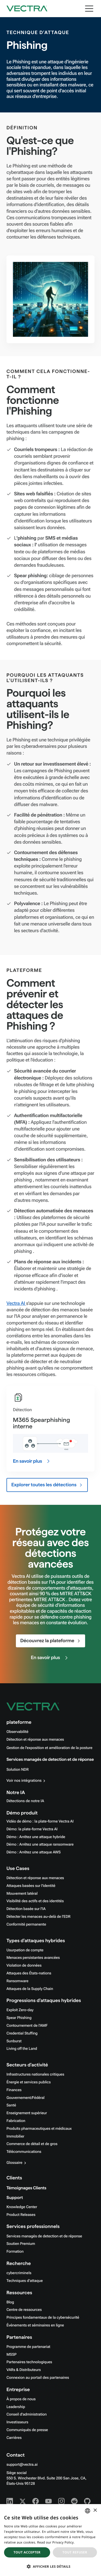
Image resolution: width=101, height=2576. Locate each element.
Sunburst (14, 2041)
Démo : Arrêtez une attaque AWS (33, 1852)
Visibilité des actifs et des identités (35, 1901)
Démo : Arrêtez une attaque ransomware (40, 1844)
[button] (50, 2566)
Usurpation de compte (24, 1950)
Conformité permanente (26, 1924)
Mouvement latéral (21, 1893)
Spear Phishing (19, 2018)
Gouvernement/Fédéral (25, 2098)
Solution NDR (17, 1770)
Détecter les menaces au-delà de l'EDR (38, 1917)
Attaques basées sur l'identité (30, 1886)
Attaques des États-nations (28, 1973)
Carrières (14, 2438)
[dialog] (50, 2540)
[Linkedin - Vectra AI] (9, 2501)
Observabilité (17, 1732)
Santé (11, 2105)
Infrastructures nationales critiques (35, 2074)
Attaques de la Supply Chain (29, 1989)
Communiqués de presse (27, 2430)
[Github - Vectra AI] (87, 2501)
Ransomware (17, 1981)
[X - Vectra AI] (22, 2501)
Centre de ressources (24, 2310)
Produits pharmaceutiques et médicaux (39, 2129)
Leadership (15, 2407)
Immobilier (15, 2136)
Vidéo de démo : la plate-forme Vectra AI (40, 1821)
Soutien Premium (20, 2244)
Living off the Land (21, 2049)
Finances (14, 2090)
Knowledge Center (21, 2207)
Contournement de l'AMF (27, 2026)
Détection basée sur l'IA (26, 1909)
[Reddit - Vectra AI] (74, 2501)
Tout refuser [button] (74, 2552)
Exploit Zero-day (19, 2010)
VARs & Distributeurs (23, 2370)
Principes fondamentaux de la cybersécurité (42, 2317)
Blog (10, 2302)
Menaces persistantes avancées (33, 1958)
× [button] (95, 2511)
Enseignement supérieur (26, 2113)
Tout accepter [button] (26, 2552)
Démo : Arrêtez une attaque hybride (35, 1837)
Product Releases (20, 2215)
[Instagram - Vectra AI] (61, 2501)
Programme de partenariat (28, 2347)
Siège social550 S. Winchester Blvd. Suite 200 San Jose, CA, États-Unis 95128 (46, 2478)
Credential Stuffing (21, 2033)
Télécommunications (23, 2152)
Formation (15, 2251)
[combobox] (87, 2510)
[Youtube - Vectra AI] (48, 2501)
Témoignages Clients (26, 2188)
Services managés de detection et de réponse (50, 1759)
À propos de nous (21, 2399)
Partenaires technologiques (29, 2362)
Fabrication (15, 2121)
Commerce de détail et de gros (31, 2144)
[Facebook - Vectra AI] (35, 2501)
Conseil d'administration (26, 2414)
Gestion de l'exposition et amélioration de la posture (49, 1748)
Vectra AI (16, 1303)
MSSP (11, 2354)
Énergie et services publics (28, 2082)
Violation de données (23, 1965)
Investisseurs (17, 2422)
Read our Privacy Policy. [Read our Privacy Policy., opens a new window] (56, 2542)
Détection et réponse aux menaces (35, 1739)
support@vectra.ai (21, 2464)
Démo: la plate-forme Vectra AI (32, 1829)
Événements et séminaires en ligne (35, 2325)
